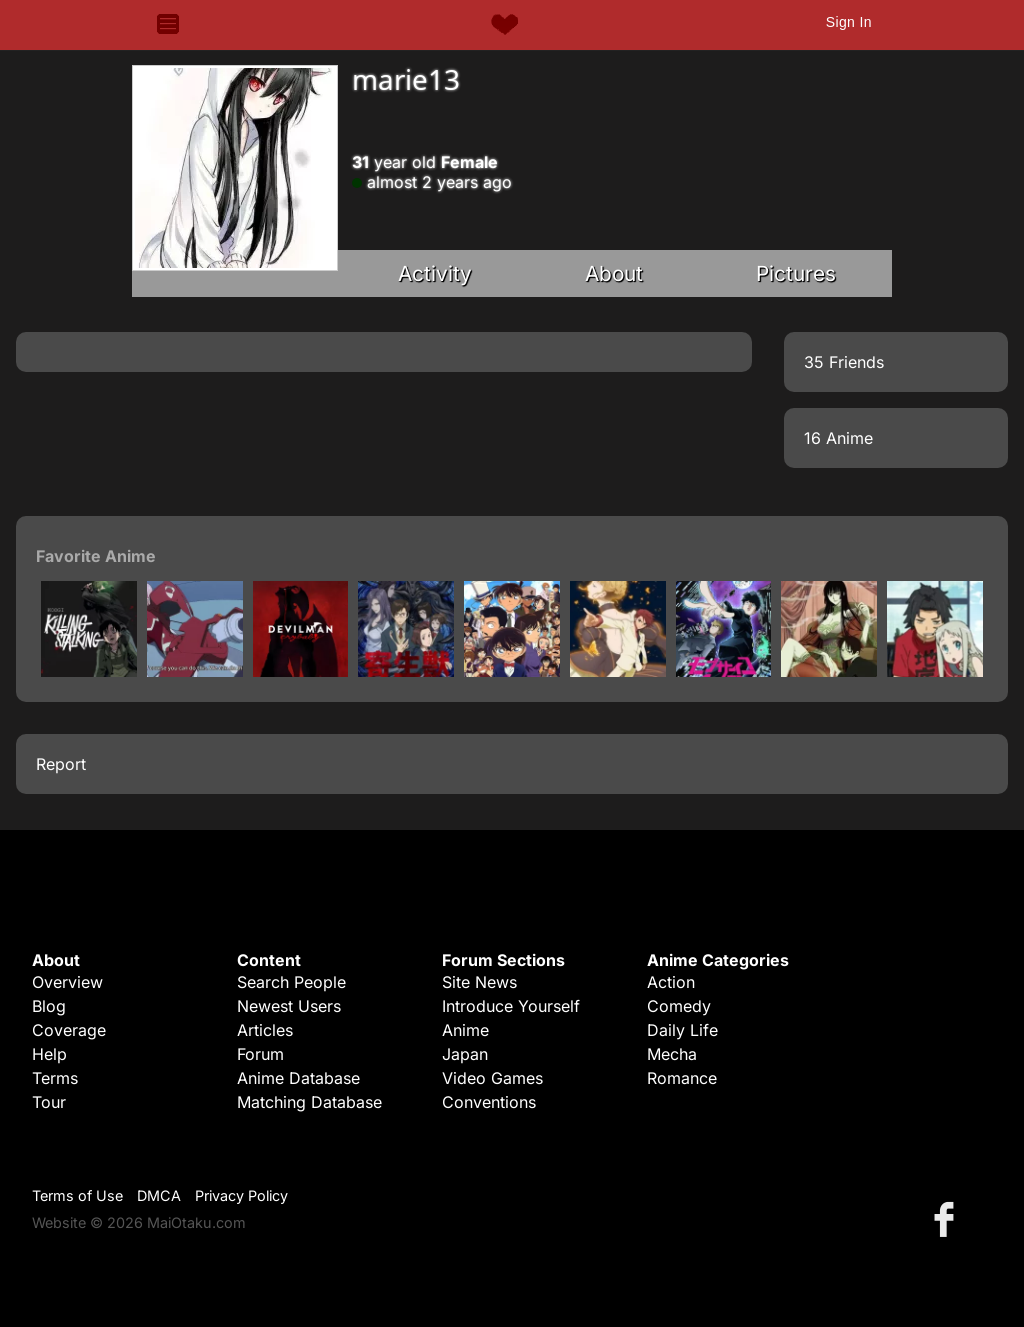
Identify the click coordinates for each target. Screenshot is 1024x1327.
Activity (435, 273)
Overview (67, 982)
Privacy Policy (241, 1195)
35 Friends (844, 362)
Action (671, 982)
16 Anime (838, 438)
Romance (682, 1078)
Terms (55, 1078)
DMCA (159, 1195)
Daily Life (682, 1030)
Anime (465, 1030)
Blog (49, 1006)
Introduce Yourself (511, 1006)
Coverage (69, 1030)
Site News (479, 982)
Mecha (672, 1054)
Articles (265, 1030)
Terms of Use (77, 1195)
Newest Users (289, 1006)
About (614, 273)
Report (61, 764)
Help (49, 1054)
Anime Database (298, 1078)
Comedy (679, 1006)
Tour (49, 1102)
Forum (260, 1054)
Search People (291, 982)
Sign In (849, 22)
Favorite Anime (96, 556)
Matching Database (309, 1102)
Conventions (489, 1102)
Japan (465, 1054)
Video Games (492, 1078)
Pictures (796, 273)
